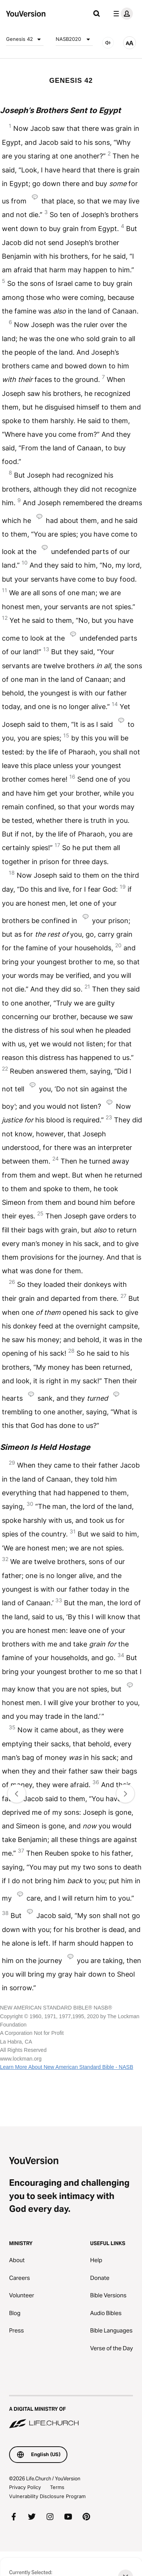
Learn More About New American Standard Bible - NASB (66, 2067)
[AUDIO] (108, 43)
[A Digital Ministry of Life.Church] (71, 2412)
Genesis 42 (25, 39)
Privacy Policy (25, 2487)
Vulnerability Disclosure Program (47, 2496)
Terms (57, 2487)
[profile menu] (121, 13)
